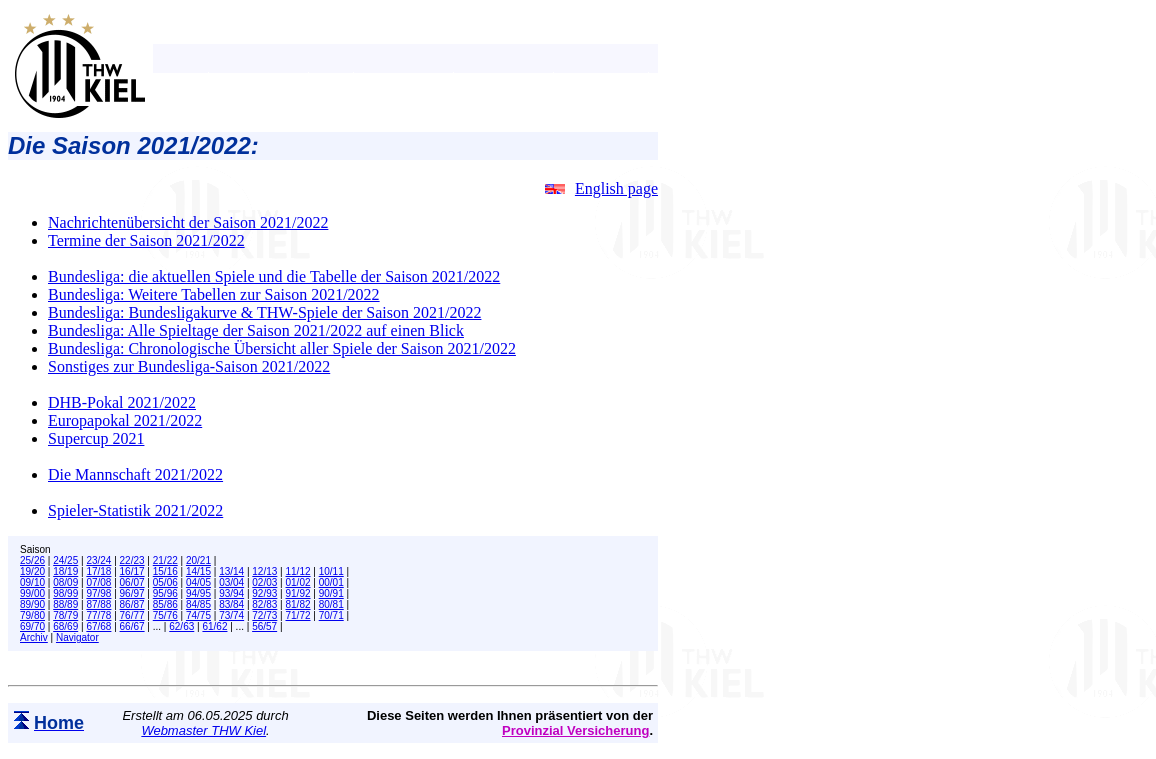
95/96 (165, 593)
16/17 (132, 571)
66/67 (132, 626)
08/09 (65, 582)
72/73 (264, 615)
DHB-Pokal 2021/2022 (122, 402)
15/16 (165, 571)
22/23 (132, 560)
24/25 (65, 560)
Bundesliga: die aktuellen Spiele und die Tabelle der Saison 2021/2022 (274, 276)
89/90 (32, 604)
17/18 (98, 571)
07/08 (98, 582)
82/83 (264, 604)
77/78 (98, 615)
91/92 (298, 593)
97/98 (98, 593)
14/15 (198, 571)
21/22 (165, 560)
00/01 (331, 582)
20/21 (198, 560)
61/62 (214, 626)
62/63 (181, 626)
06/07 (132, 582)
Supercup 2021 (96, 438)
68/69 (65, 626)
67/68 (98, 626)
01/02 (298, 582)
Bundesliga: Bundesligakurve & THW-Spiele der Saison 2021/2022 (264, 312)
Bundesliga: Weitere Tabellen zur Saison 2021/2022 (214, 294)
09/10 (32, 582)
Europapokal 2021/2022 (125, 420)
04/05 (198, 582)
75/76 (165, 615)
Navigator (77, 637)
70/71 (331, 615)
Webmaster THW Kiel (203, 730)
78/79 (65, 615)
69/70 (32, 626)
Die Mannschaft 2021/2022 (135, 474)
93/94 (231, 593)
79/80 (32, 615)
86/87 (132, 604)
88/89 (65, 604)
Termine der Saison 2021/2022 (146, 240)
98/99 (65, 593)
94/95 (198, 593)
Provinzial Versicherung (575, 730)
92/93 (264, 593)
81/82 (298, 604)
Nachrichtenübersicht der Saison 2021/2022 (188, 222)
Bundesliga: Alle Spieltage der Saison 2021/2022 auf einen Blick (256, 330)
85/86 (165, 604)
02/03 (264, 582)
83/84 (231, 604)
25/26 (32, 560)
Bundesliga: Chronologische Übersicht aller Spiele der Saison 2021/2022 (282, 348)
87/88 (98, 604)
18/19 (65, 571)
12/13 (264, 571)
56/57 (264, 626)
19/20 (32, 571)
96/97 (132, 593)
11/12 (298, 571)
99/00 (32, 593)
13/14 (231, 571)
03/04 (231, 582)
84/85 (198, 604)
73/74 (231, 615)
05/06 (165, 582)
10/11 (331, 571)
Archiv (34, 637)
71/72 (298, 615)
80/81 (331, 604)
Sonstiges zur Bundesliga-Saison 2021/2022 (189, 366)
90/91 (331, 593)
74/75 (198, 615)
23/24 (98, 560)
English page (601, 188)
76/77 (132, 615)
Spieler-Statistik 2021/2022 (135, 510)
